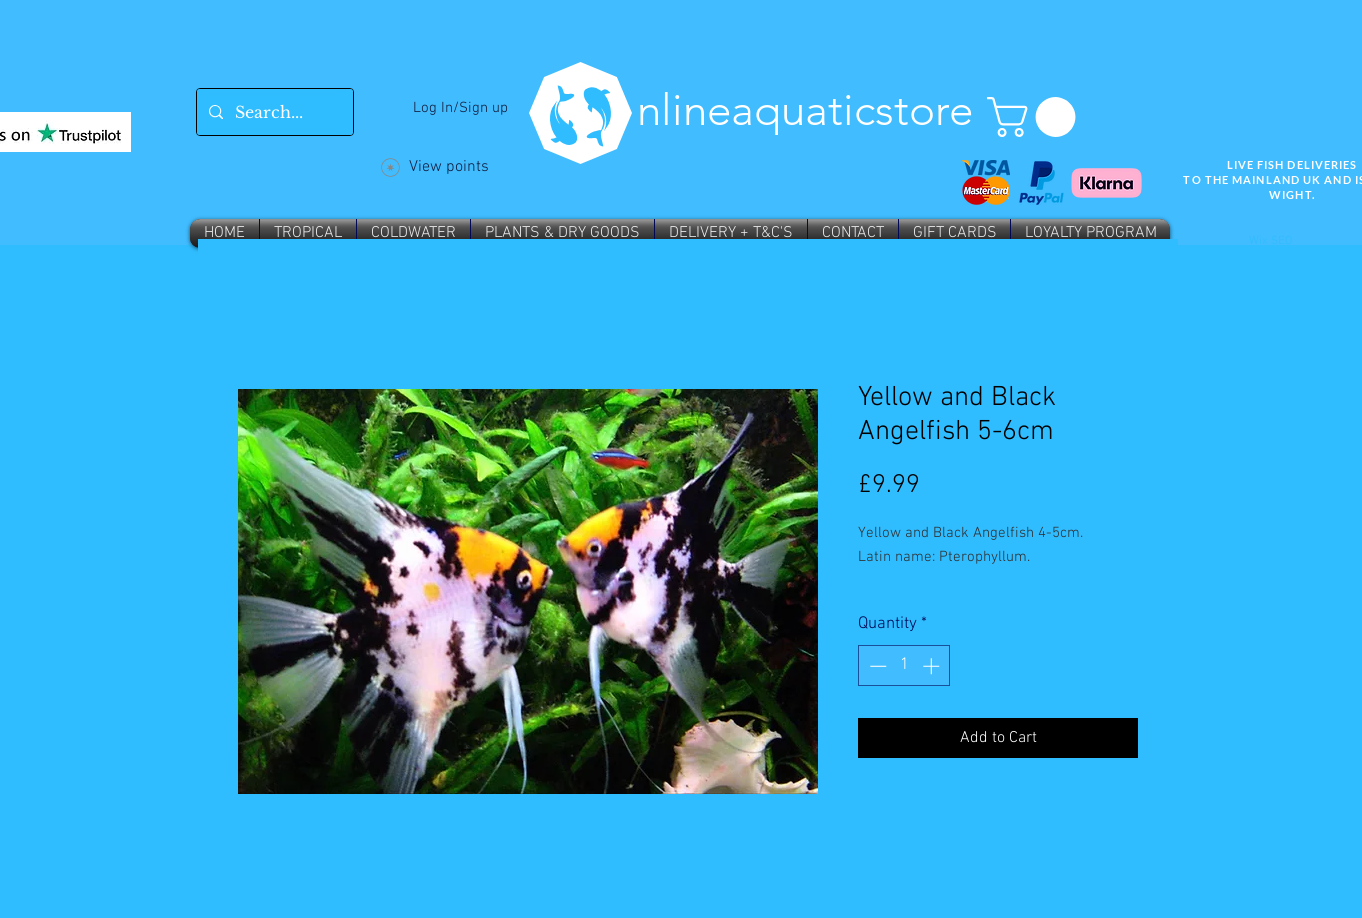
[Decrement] (876, 666)
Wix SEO (1270, 241)
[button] (1036, 117)
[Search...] (273, 112)
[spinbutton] (904, 666)
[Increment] (933, 666)
